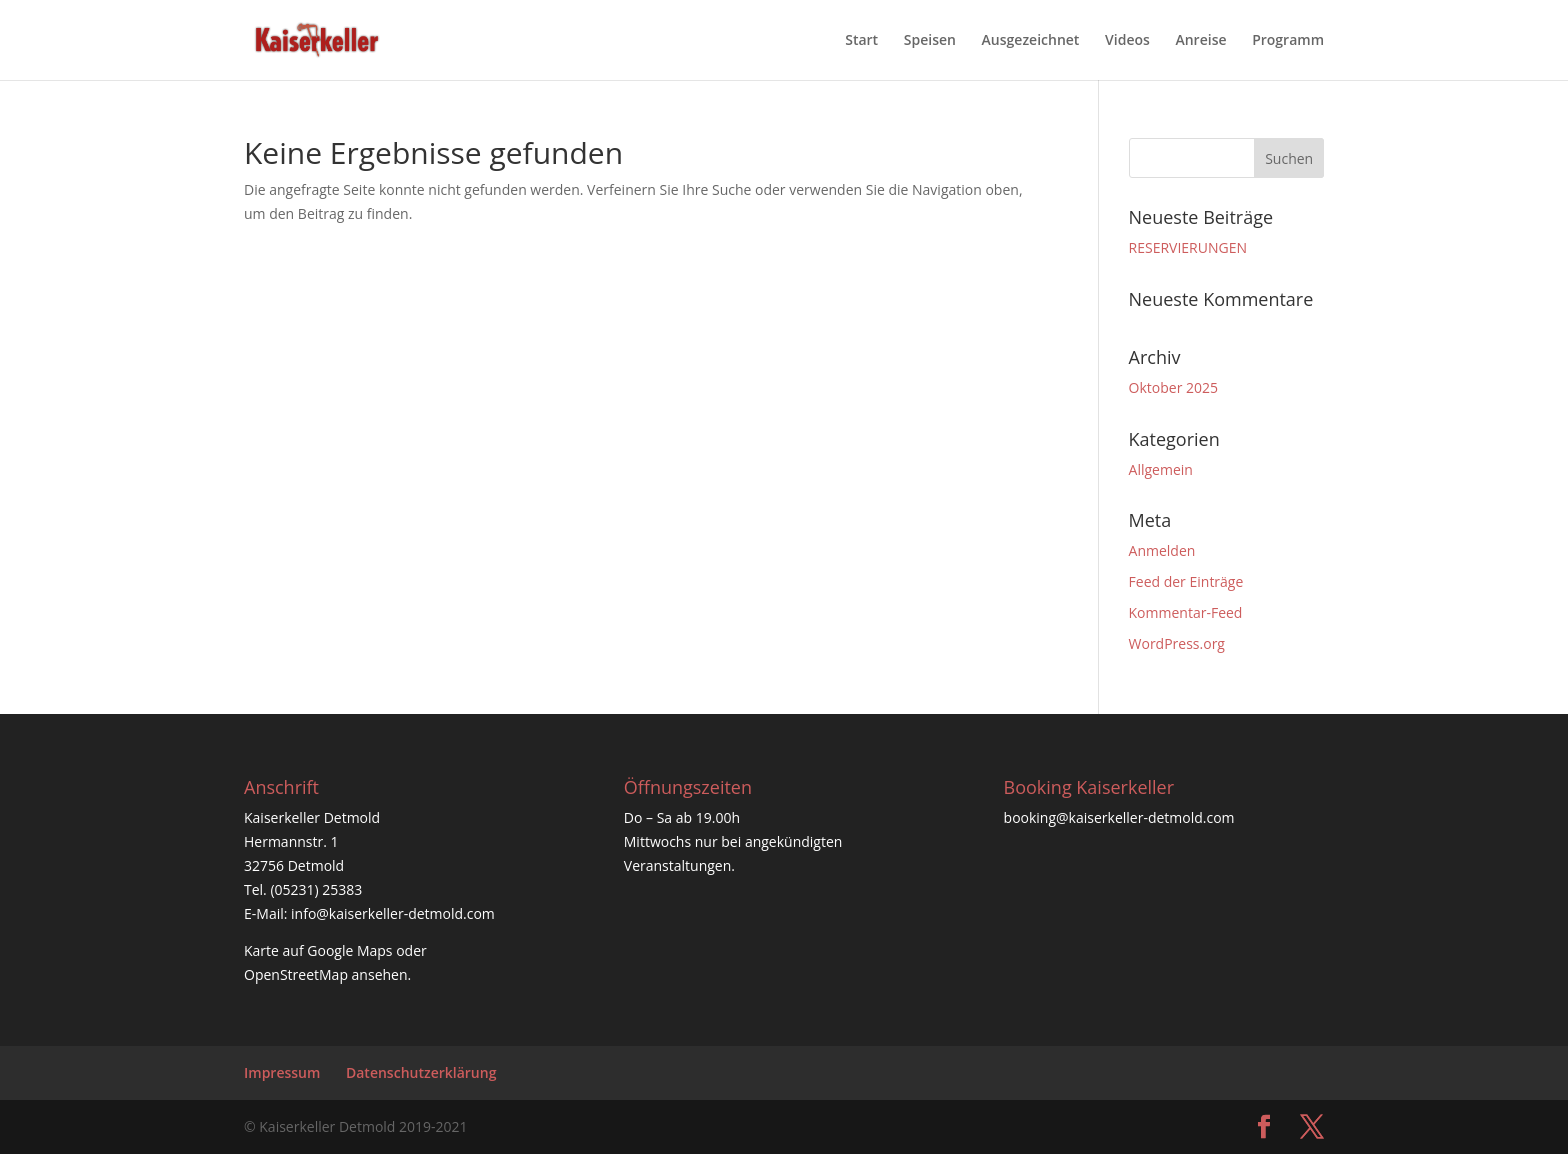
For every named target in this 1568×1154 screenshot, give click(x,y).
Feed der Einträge (1186, 581)
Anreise (1200, 41)
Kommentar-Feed (1186, 612)
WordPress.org (1177, 643)
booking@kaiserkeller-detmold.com (1119, 817)
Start (861, 41)
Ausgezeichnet (1031, 41)
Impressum (282, 1072)
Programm (1288, 41)
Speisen (930, 41)
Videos (1127, 41)
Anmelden (1162, 550)
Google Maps (349, 950)
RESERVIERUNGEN (1188, 247)
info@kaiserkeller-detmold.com (393, 913)
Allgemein (1161, 469)
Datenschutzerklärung (421, 1072)
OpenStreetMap (296, 974)
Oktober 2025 (1173, 387)
